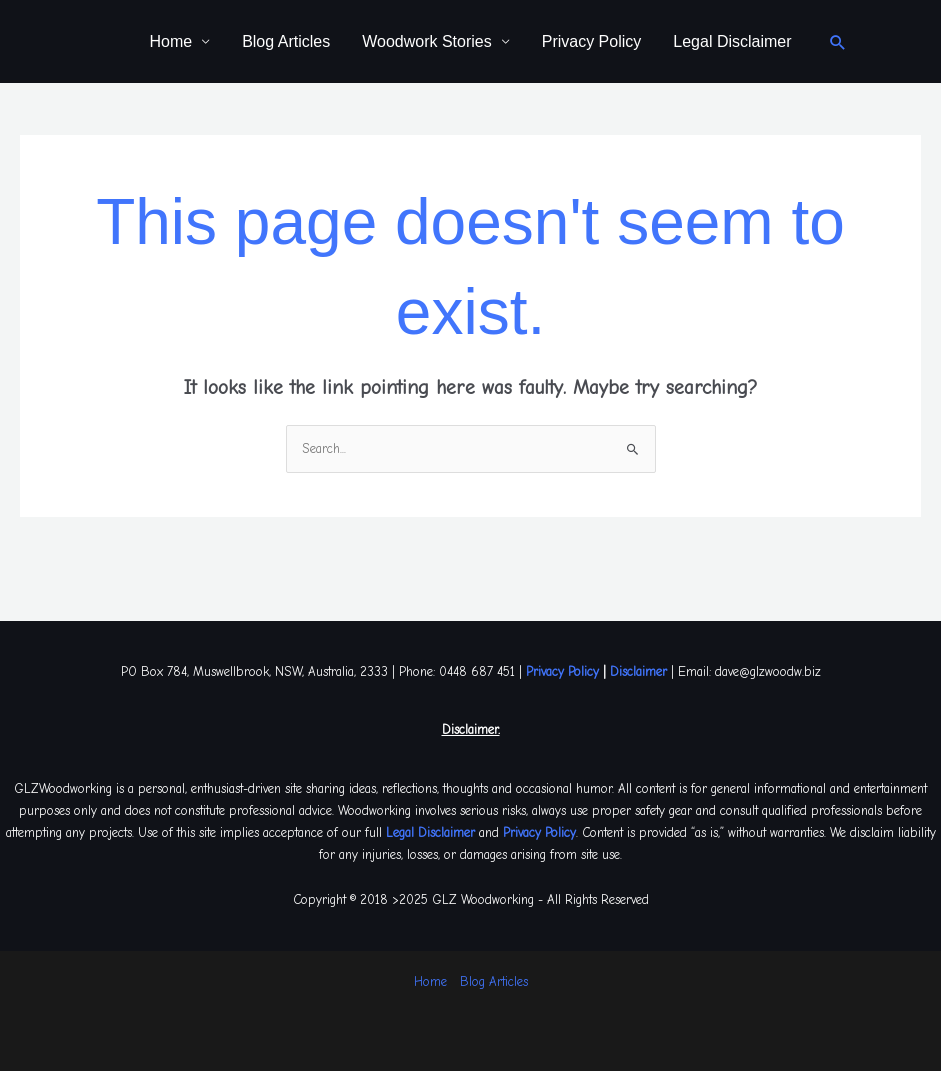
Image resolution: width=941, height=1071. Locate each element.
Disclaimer (638, 671)
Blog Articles (286, 41)
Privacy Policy (592, 41)
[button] (838, 42)
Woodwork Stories (427, 41)
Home (170, 41)
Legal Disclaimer (732, 41)
